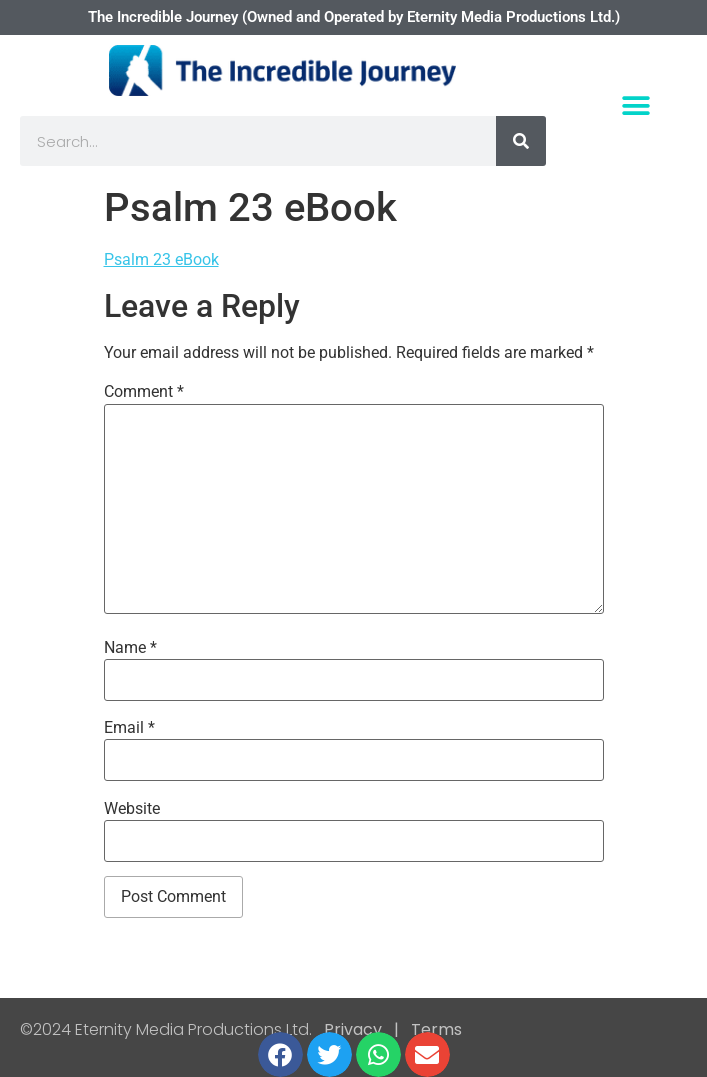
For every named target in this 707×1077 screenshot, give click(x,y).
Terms (434, 1029)
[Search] (521, 141)
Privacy (353, 1029)
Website (132, 809)
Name (130, 648)
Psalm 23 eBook (161, 259)
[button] (636, 105)
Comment (144, 392)
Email (129, 728)
